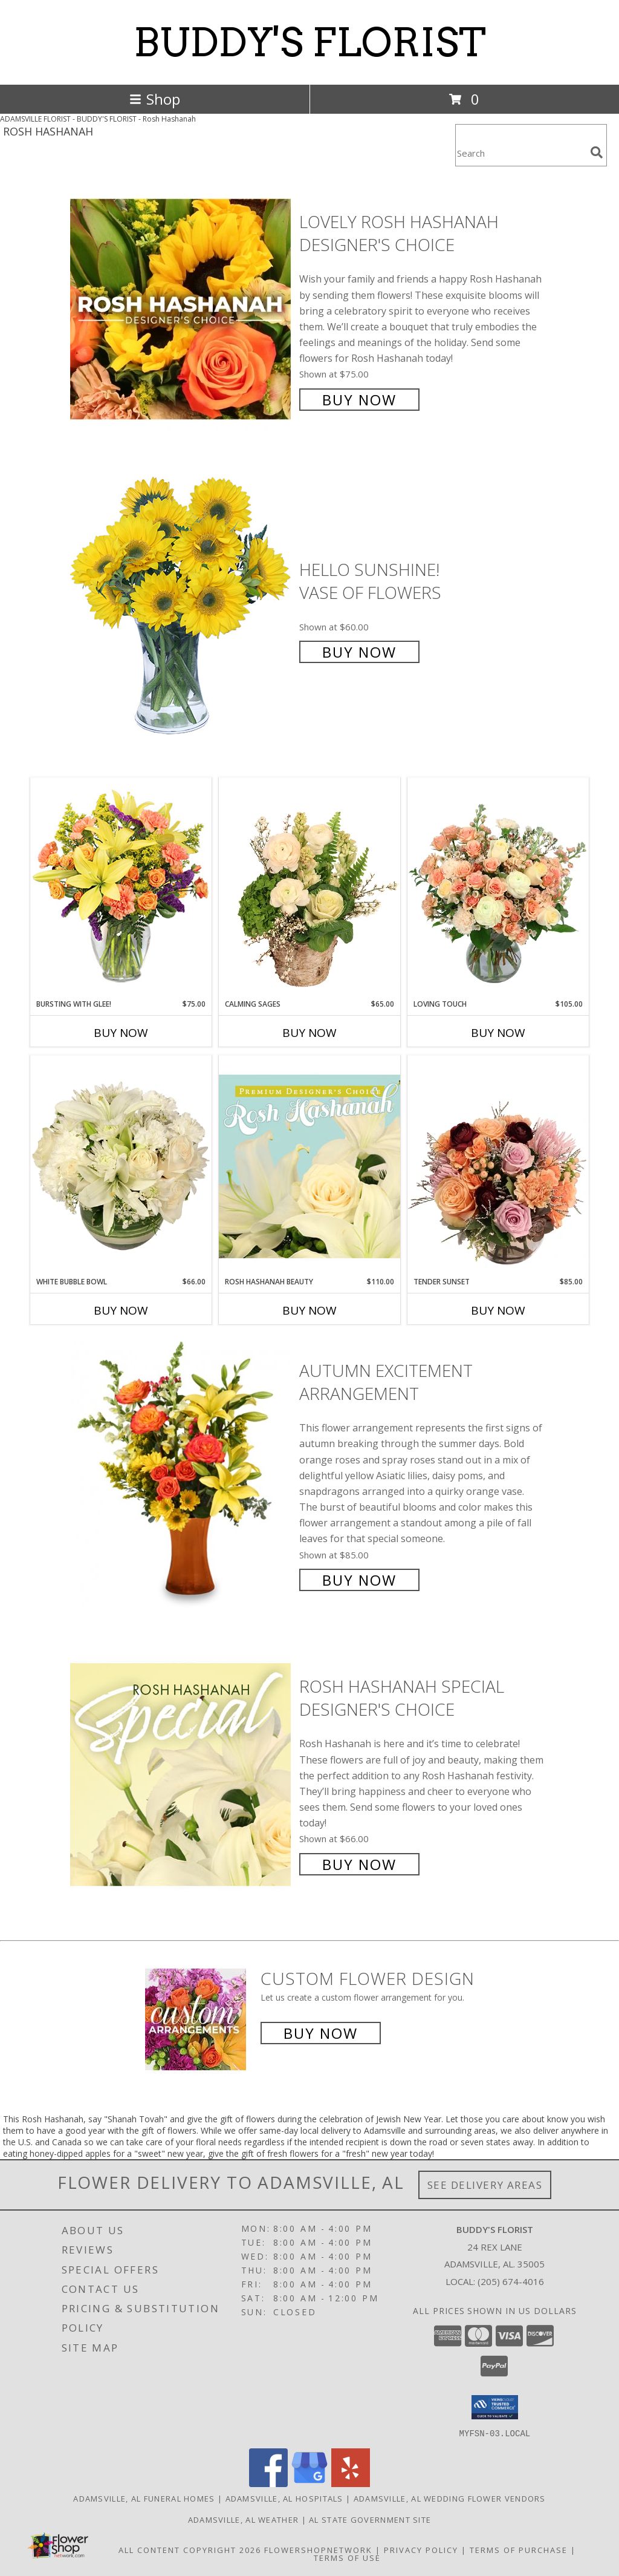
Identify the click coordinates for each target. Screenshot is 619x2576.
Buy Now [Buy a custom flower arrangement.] (321, 2033)
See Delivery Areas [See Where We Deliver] (485, 2185)
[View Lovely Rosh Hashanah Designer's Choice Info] (181, 309)
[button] (495, 2407)
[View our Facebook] (268, 2483)
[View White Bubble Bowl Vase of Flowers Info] (121, 1166)
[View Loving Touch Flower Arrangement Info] (498, 888)
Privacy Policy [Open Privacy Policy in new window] (421, 2549)
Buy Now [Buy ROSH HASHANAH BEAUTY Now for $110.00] (309, 1310)
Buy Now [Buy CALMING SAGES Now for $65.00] (309, 1033)
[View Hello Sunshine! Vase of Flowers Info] (181, 609)
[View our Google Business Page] (309, 2483)
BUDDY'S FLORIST (310, 42)
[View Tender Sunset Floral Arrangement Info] (498, 1166)
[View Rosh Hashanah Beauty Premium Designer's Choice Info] (309, 1166)
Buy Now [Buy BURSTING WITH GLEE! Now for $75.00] (121, 1033)
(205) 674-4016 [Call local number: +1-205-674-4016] (511, 2281)
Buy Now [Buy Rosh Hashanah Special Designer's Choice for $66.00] (359, 1864)
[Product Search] (520, 153)
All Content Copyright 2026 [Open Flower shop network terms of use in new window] (189, 2549)
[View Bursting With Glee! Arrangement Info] (121, 888)
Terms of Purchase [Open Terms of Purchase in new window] (519, 2549)
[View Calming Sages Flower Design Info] (309, 888)
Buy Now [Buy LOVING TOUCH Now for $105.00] (498, 1033)
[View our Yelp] (350, 2483)
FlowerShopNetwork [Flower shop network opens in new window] (318, 2549)
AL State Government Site (370, 2519)
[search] (596, 152)
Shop (154, 99)
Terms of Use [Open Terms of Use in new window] (347, 2557)
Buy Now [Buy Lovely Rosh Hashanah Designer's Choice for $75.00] (359, 400)
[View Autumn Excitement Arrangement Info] (181, 1474)
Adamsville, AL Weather (243, 2519)
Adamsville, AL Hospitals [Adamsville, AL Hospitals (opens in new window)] (284, 2498)
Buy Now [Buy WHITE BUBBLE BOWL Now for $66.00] (121, 1310)
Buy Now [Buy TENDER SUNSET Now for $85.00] (498, 1310)
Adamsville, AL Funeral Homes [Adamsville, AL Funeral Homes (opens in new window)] (144, 2498)
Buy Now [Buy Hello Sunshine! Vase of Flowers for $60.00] (359, 652)
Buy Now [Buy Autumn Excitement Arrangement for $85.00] (359, 1580)
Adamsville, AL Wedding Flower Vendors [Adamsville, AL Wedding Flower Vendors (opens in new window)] (450, 2498)
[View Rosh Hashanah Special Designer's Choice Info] (181, 1774)
